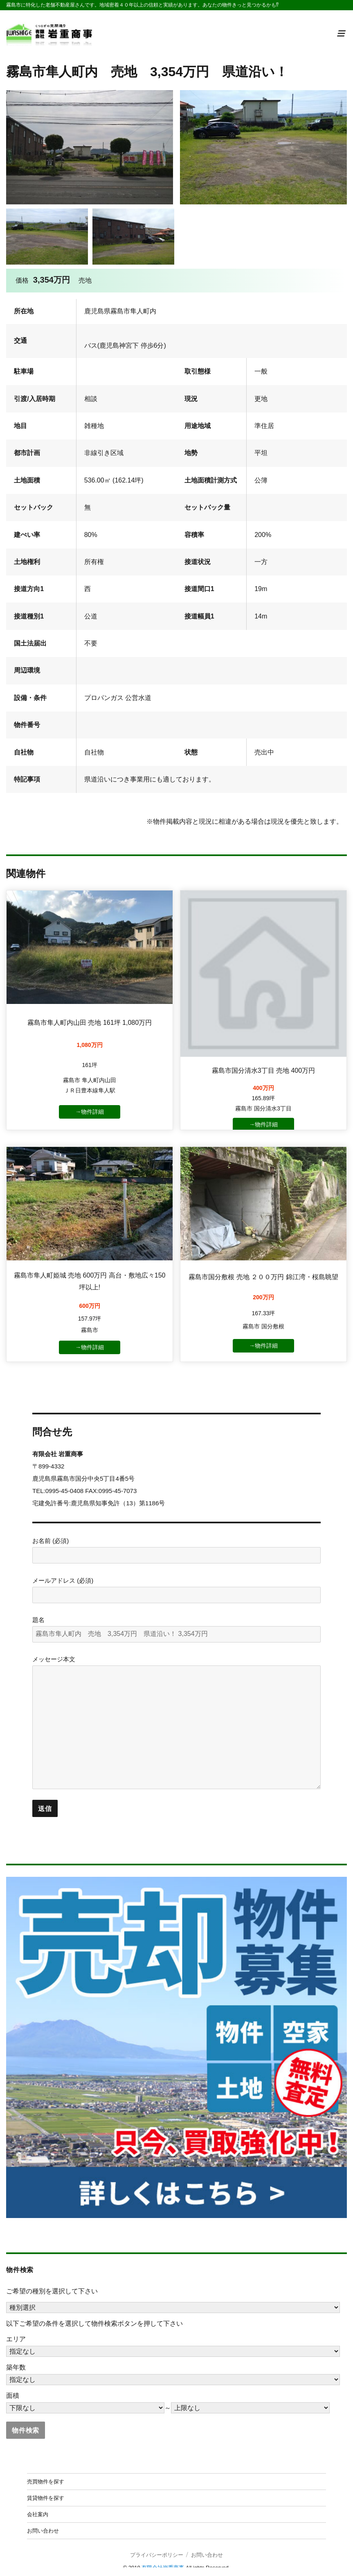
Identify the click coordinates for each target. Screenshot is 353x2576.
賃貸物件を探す (45, 2489)
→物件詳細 (89, 1111)
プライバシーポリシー (156, 2547)
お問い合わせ (43, 2522)
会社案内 (37, 2506)
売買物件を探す (45, 2473)
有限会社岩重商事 (163, 2559)
